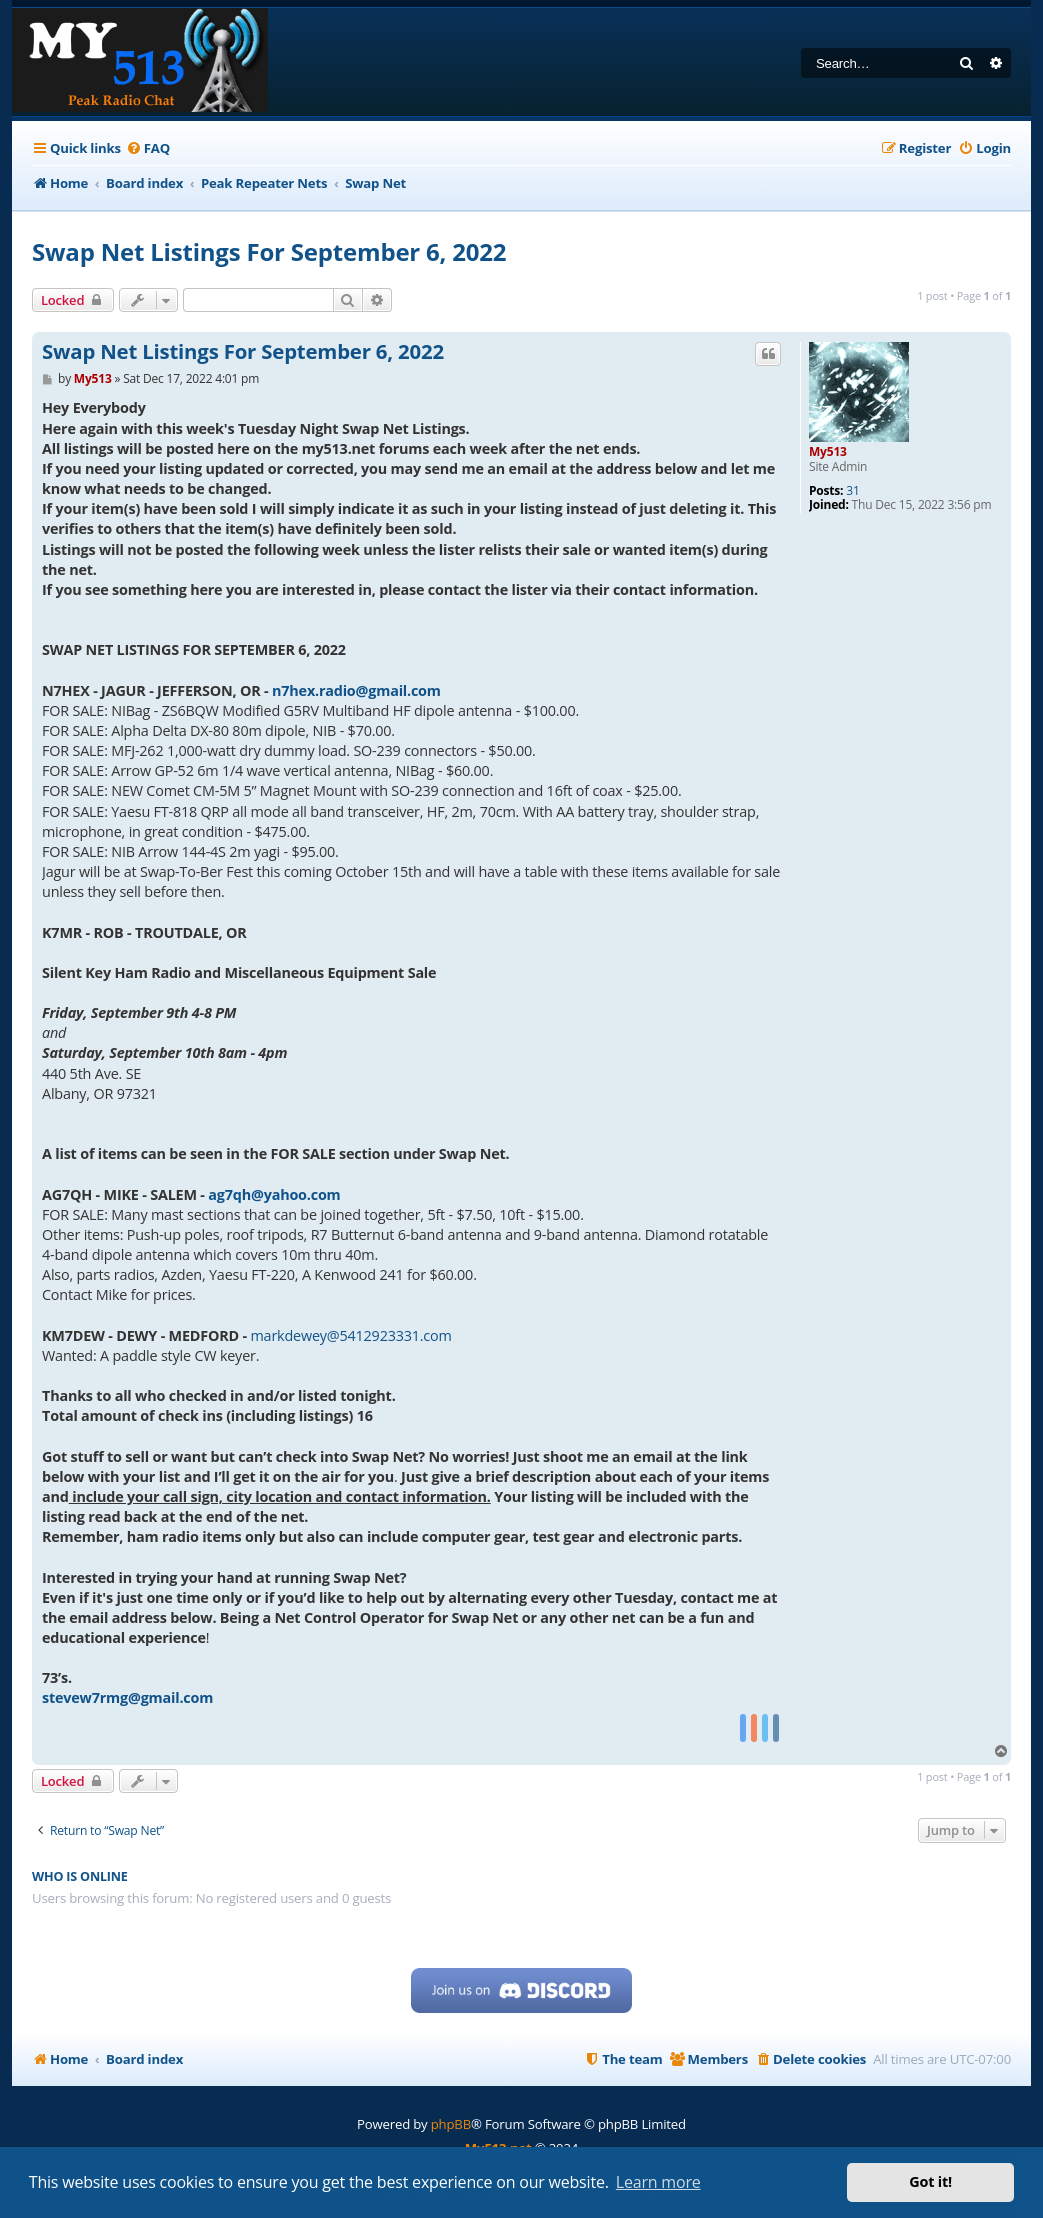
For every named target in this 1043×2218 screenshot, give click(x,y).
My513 (828, 451)
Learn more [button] (658, 2182)
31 (852, 491)
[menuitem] (148, 148)
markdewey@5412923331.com (351, 1335)
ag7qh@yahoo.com (274, 1194)
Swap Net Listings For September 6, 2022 (269, 251)
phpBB (451, 2124)
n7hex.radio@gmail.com (356, 690)
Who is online (80, 1876)
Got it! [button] (930, 2181)
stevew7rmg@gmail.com (127, 1697)
